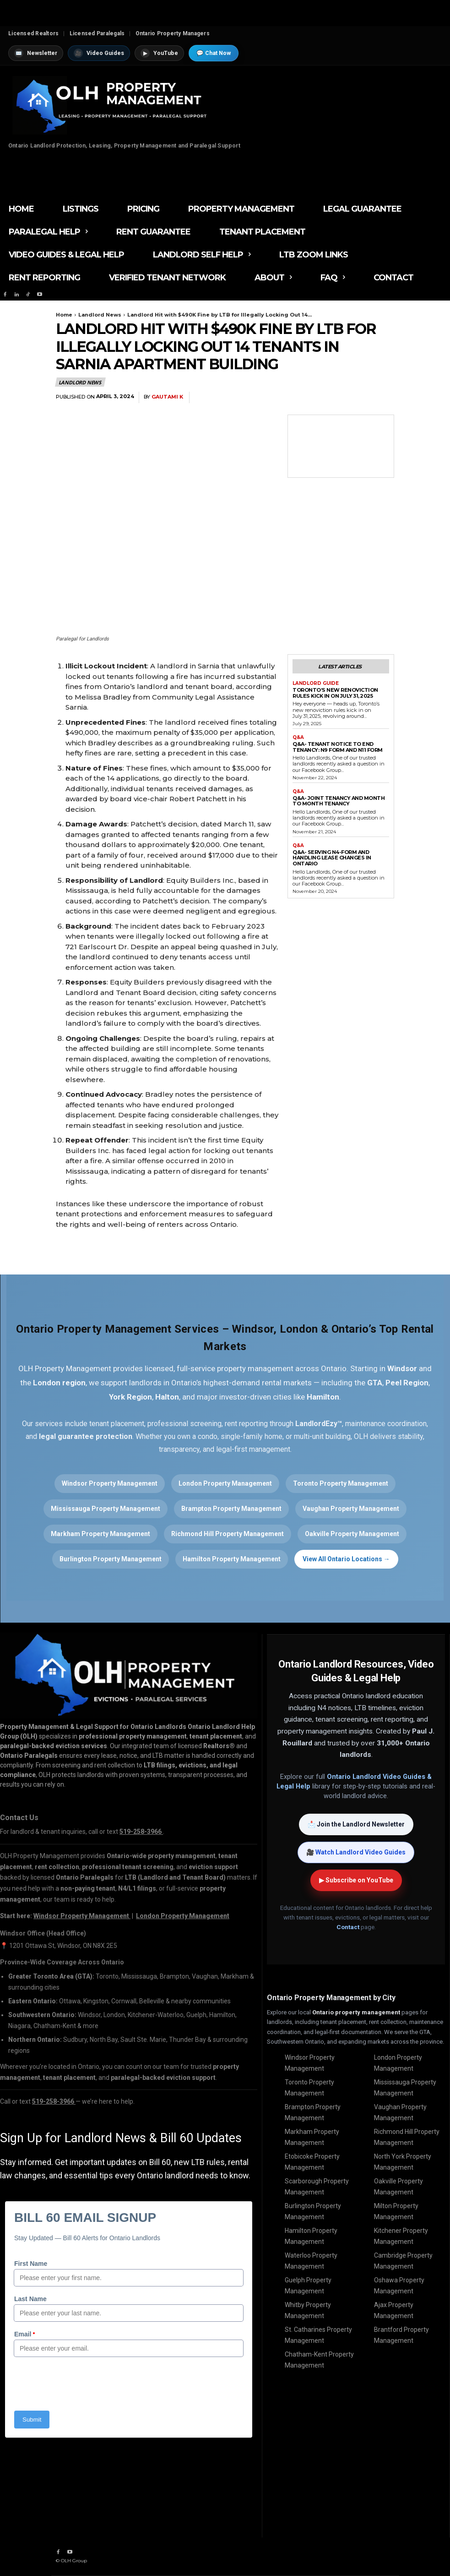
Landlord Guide (316, 683)
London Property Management (225, 1483)
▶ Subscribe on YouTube (356, 1880)
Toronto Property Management (340, 1483)
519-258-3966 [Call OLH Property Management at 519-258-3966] (141, 1831)
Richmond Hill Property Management (227, 1533)
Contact (347, 1927)
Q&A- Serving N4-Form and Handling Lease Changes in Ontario (332, 858)
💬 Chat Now (213, 52)
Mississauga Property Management (105, 1508)
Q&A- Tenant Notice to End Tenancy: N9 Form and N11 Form (338, 747)
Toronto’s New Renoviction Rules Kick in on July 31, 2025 (335, 693)
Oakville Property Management (352, 1533)
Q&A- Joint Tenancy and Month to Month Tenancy (339, 801)
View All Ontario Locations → (346, 1559)
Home (64, 315)
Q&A (298, 737)
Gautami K (167, 397)
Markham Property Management (100, 1533)
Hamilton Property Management (232, 1559)
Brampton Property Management (231, 1508)
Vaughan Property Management (351, 1508)
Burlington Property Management (111, 1559)
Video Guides (99, 53)
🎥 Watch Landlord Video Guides (356, 1852)
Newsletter (35, 53)
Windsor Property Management (109, 1483)
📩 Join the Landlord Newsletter (356, 1824)
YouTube (159, 53)
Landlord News (99, 315)
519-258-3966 (54, 2101)
